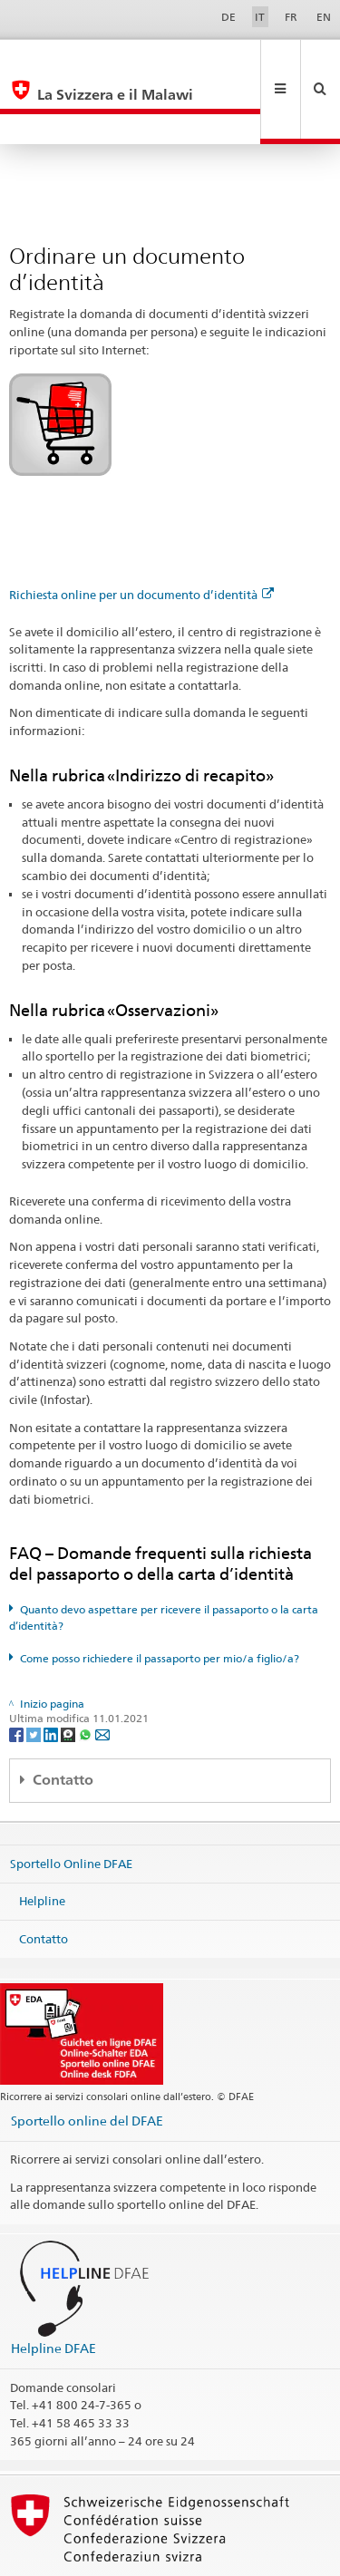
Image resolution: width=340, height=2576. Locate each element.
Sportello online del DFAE (87, 2060)
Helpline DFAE (53, 2287)
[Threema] (69, 1673)
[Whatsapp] (86, 1673)
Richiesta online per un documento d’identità (141, 534)
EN (323, 17)
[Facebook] (17, 1673)
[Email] (102, 1673)
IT (260, 17)
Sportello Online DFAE (71, 1802)
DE (228, 17)
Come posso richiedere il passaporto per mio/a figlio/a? (159, 1597)
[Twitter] (35, 1673)
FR (291, 17)
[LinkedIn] (52, 1673)
